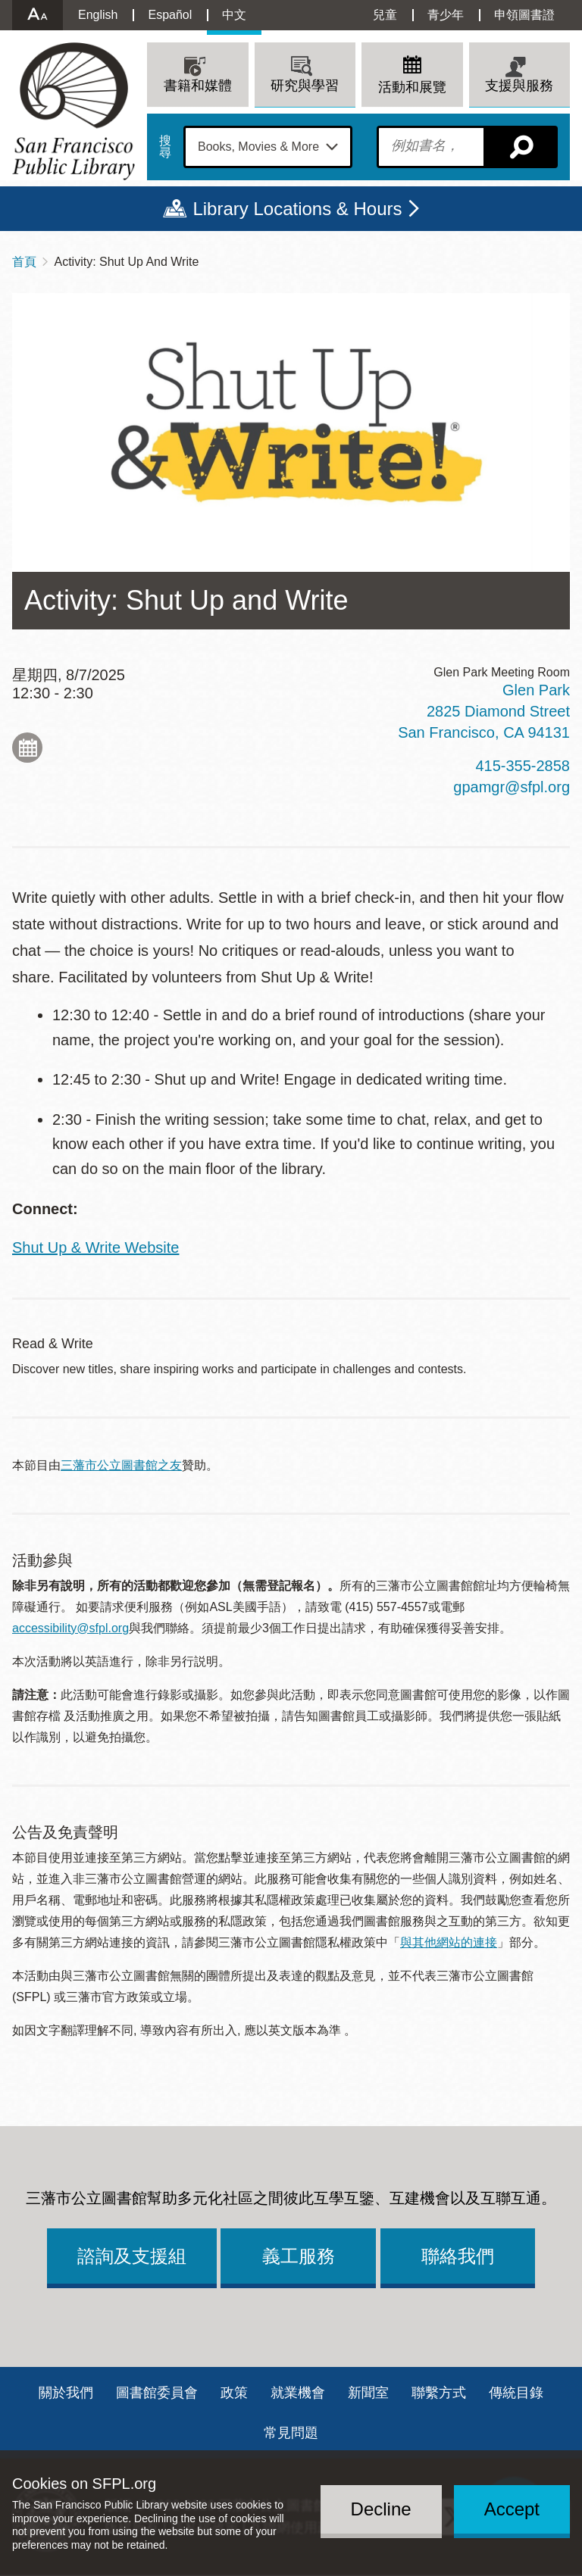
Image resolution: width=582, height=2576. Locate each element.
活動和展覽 (412, 87)
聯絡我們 (457, 2256)
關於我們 (66, 2392)
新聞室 (368, 2392)
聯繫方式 (438, 2392)
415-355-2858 (522, 765)
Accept (512, 2509)
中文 (234, 14)
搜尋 (165, 147)
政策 (234, 2392)
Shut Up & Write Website (95, 1247)
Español (170, 14)
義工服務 (298, 2256)
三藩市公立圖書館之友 (121, 1465)
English (97, 14)
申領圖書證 (524, 14)
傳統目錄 (516, 2392)
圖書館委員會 (157, 2392)
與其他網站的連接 (448, 1942)
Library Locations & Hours (297, 208)
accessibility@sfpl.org (70, 1628)
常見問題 (291, 2432)
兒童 (385, 14)
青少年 (445, 14)
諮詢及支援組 (131, 2256)
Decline (381, 2509)
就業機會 (298, 2392)
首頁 (24, 261)
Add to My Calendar (27, 747)
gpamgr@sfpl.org (511, 787)
